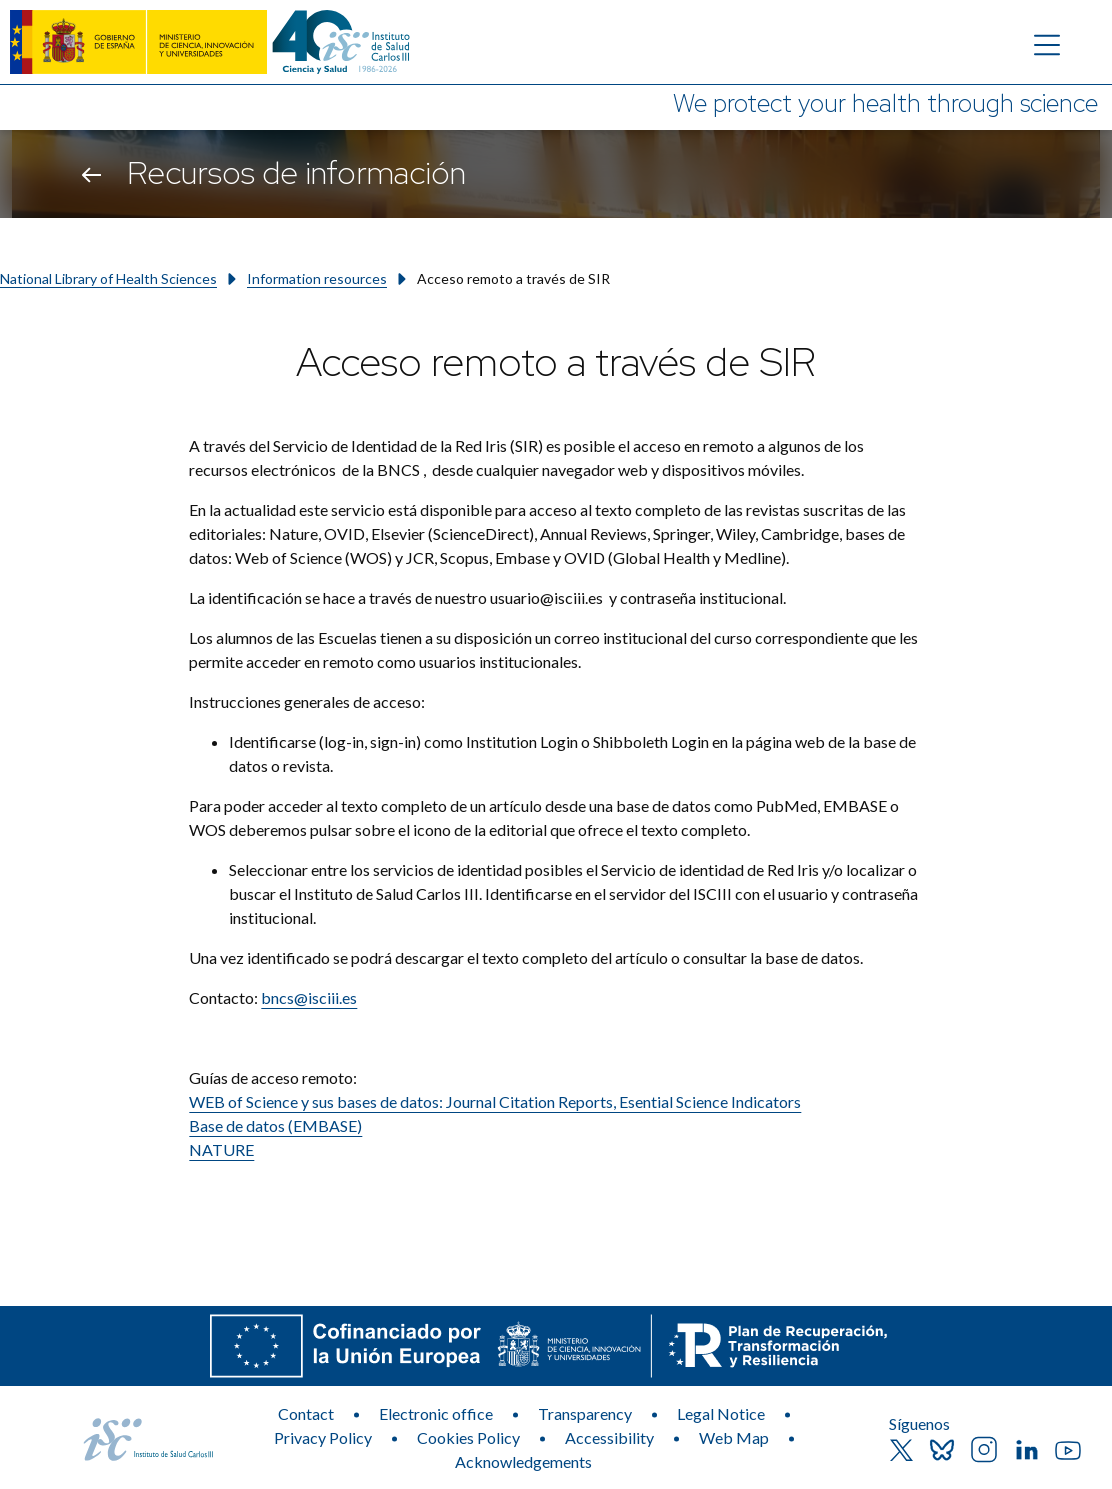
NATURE (221, 1149)
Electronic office (436, 1413)
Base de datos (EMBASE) (275, 1125)
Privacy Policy (323, 1437)
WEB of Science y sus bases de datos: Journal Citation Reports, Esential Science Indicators (495, 1101)
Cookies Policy (468, 1437)
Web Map (734, 1437)
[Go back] (91, 174)
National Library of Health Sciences (108, 278)
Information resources (317, 278)
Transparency (585, 1413)
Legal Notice (721, 1413)
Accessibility (609, 1437)
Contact (306, 1413)
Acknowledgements (523, 1461)
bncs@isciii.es (309, 997)
